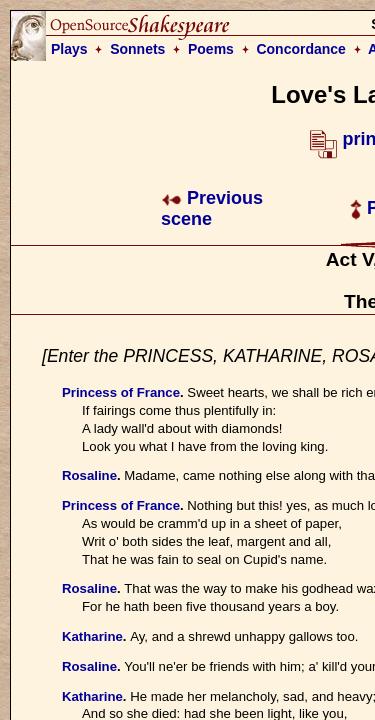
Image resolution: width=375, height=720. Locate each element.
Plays (69, 49)
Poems (211, 49)
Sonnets (137, 49)
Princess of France (121, 392)
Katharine (92, 636)
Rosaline (89, 475)
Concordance (300, 49)
